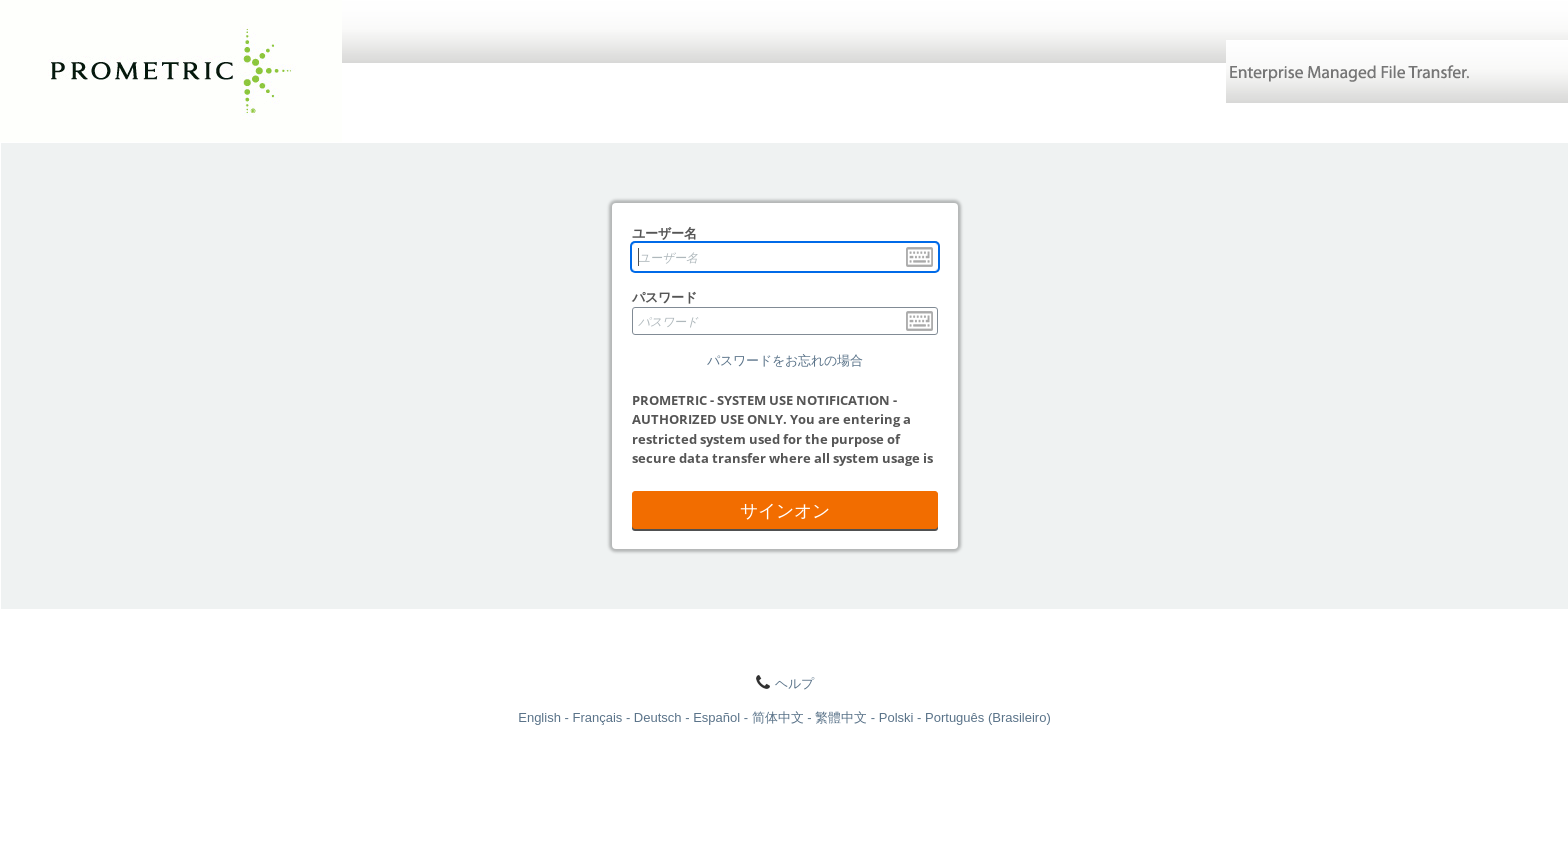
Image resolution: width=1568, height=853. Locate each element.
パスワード (664, 297)
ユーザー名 (664, 233)
